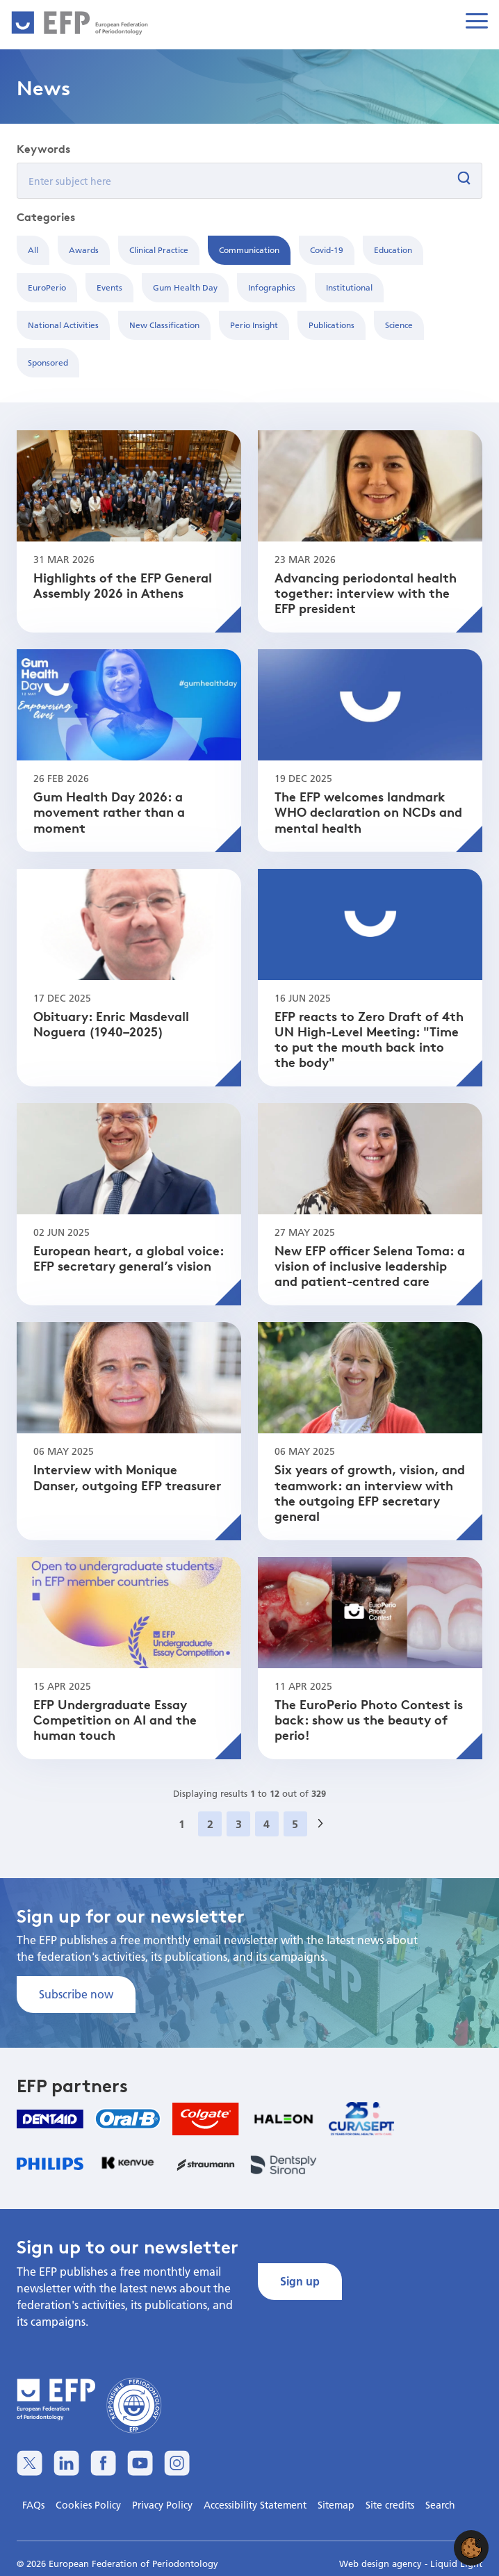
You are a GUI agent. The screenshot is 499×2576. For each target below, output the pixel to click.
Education (393, 250)
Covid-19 (326, 250)
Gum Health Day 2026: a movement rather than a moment (109, 811)
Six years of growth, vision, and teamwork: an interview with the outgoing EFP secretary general (370, 1492)
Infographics (271, 287)
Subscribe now (76, 1994)
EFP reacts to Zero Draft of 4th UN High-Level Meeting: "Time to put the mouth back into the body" (369, 1039)
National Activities (63, 325)
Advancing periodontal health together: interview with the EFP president (366, 592)
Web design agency (382, 2563)
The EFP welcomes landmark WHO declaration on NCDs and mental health (368, 811)
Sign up (300, 2281)
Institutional (349, 287)
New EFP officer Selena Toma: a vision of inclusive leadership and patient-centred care (370, 1265)
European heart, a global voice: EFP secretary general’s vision (128, 1257)
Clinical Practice (158, 250)
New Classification (164, 325)
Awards (84, 250)
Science (399, 325)
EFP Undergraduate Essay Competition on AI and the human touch (115, 1719)
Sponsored (48, 362)
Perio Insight (254, 325)
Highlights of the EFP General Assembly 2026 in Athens (122, 585)
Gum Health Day (185, 287)
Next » (324, 1839)
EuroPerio (47, 287)
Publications (331, 325)
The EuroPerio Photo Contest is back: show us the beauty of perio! (369, 1719)
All (33, 250)
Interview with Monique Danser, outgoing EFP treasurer (127, 1476)
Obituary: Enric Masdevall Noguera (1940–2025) (111, 1023)
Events (109, 287)
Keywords (43, 149)
